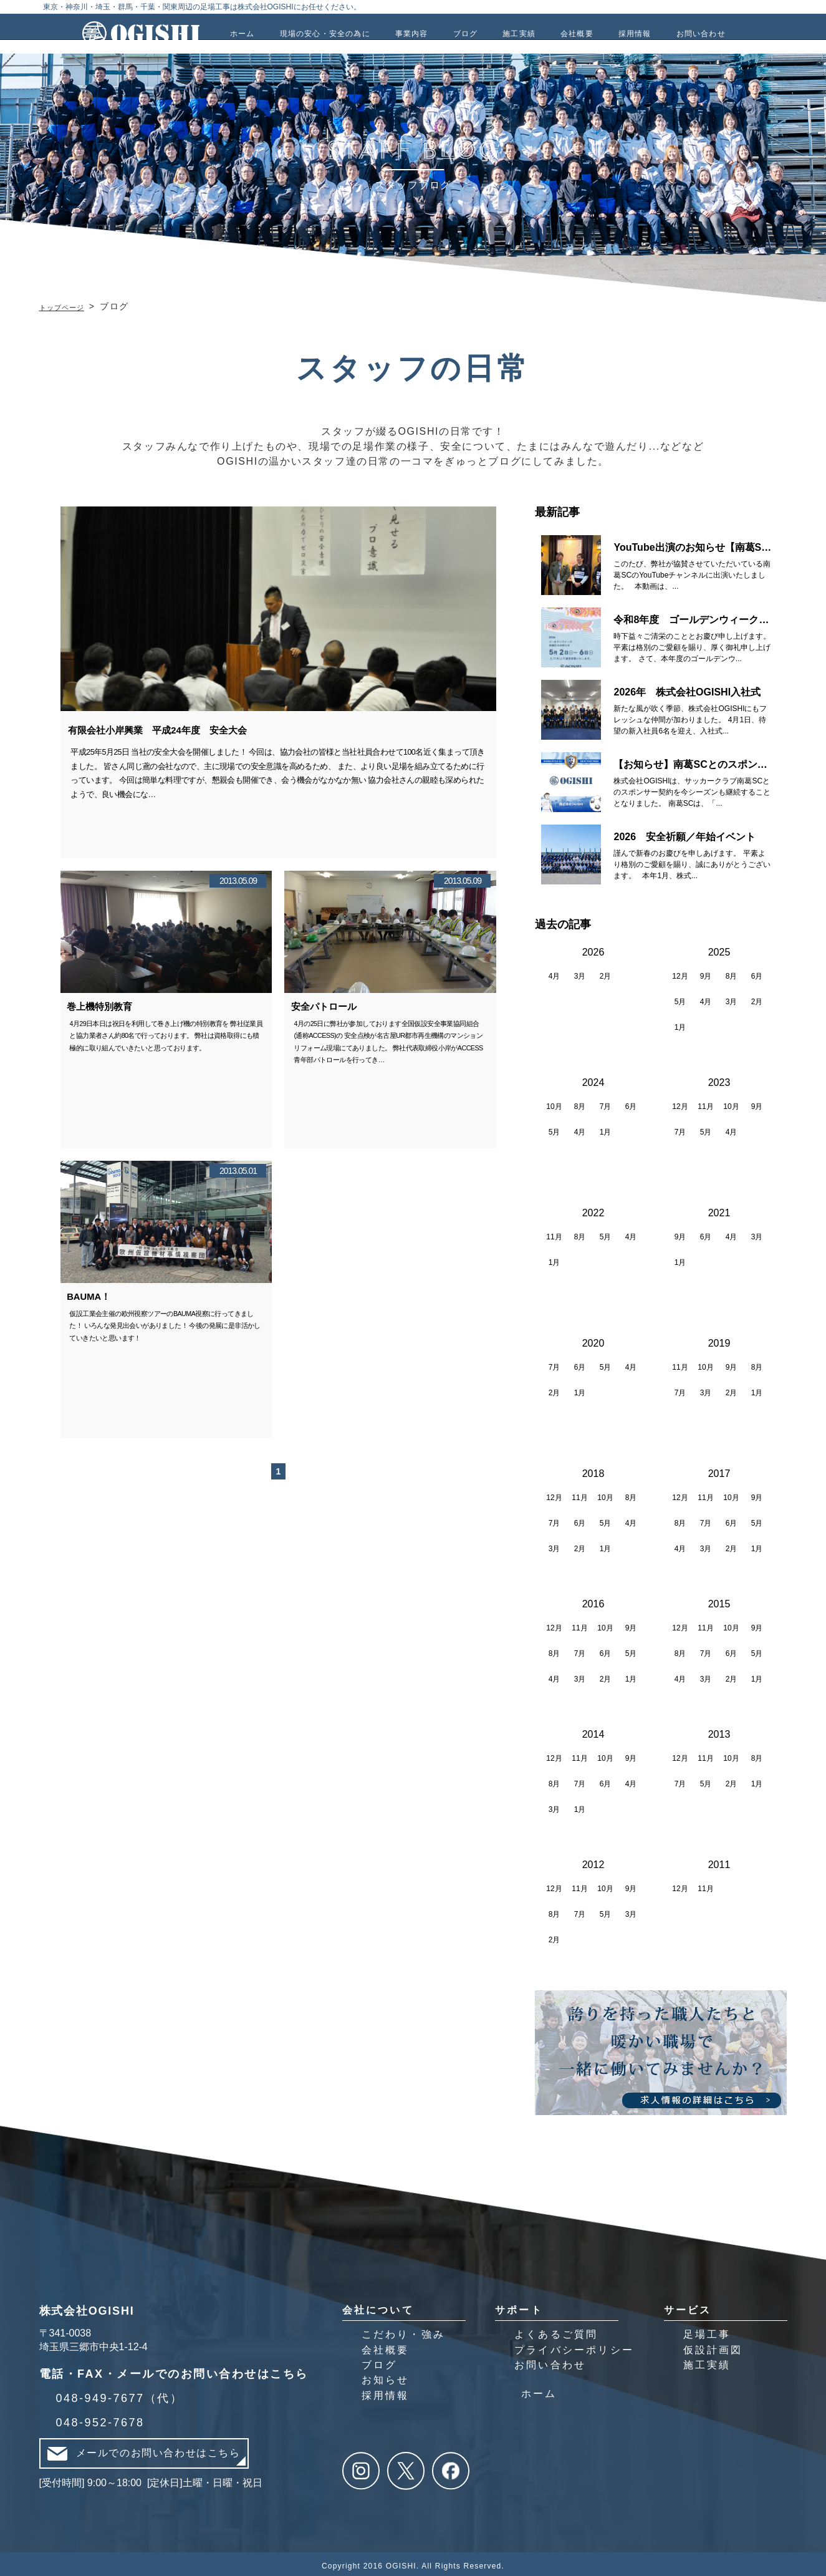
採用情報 (386, 2391)
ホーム (539, 2390)
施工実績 (707, 2361)
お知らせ (386, 2376)
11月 (705, 1103)
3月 (580, 973)
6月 (757, 973)
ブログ (380, 2361)
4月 (554, 973)
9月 (706, 973)
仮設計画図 (713, 2346)
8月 (731, 973)
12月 (680, 973)
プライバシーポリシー (574, 2346)
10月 (554, 1103)
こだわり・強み (403, 2331)
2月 (606, 973)
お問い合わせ (550, 2361)
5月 (680, 998)
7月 (606, 1103)
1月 (680, 1024)
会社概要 (386, 2346)
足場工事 (707, 2331)
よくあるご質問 (556, 2331)
